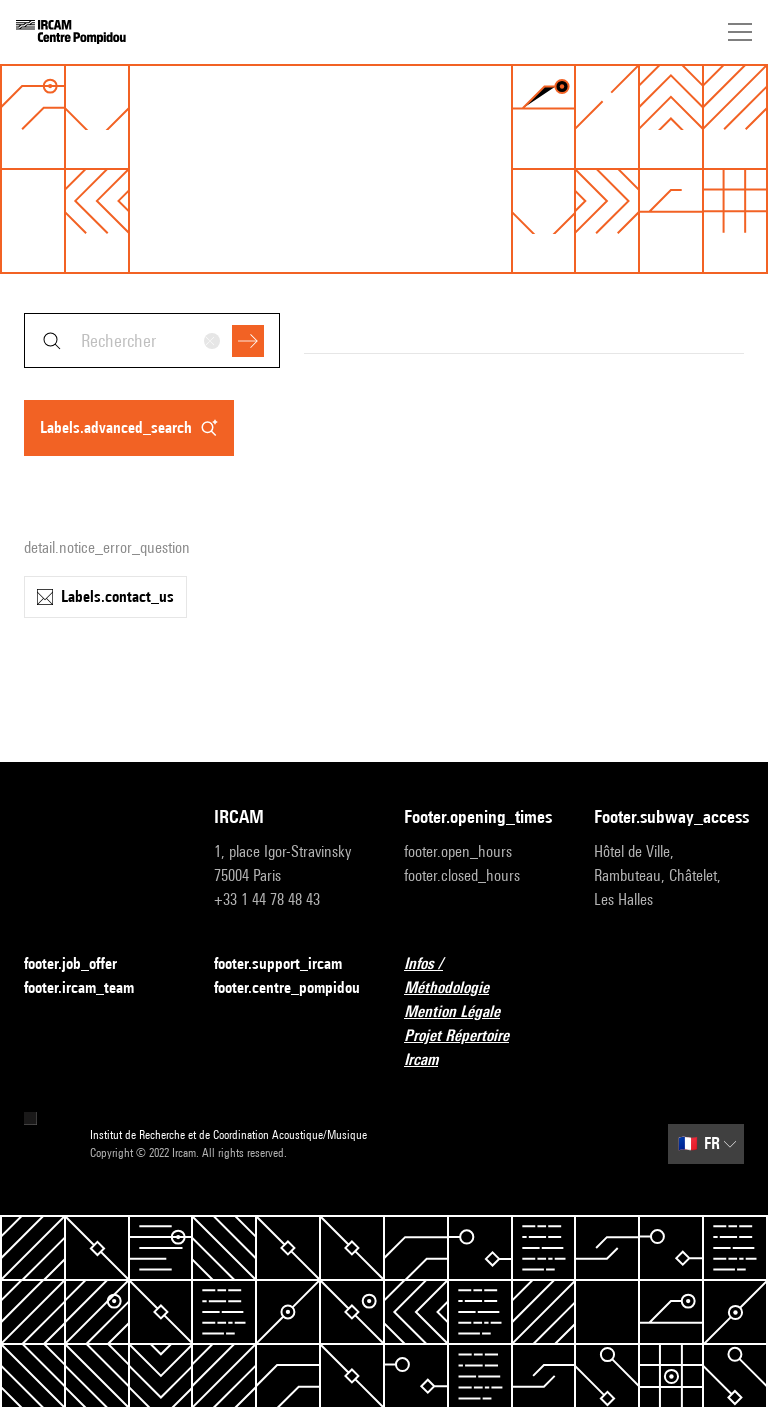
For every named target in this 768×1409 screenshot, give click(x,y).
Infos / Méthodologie (479, 975)
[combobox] (152, 340)
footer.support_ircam (289, 964)
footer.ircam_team (91, 988)
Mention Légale (464, 1012)
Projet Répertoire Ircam (479, 1047)
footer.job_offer (82, 964)
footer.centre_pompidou (287, 987)
